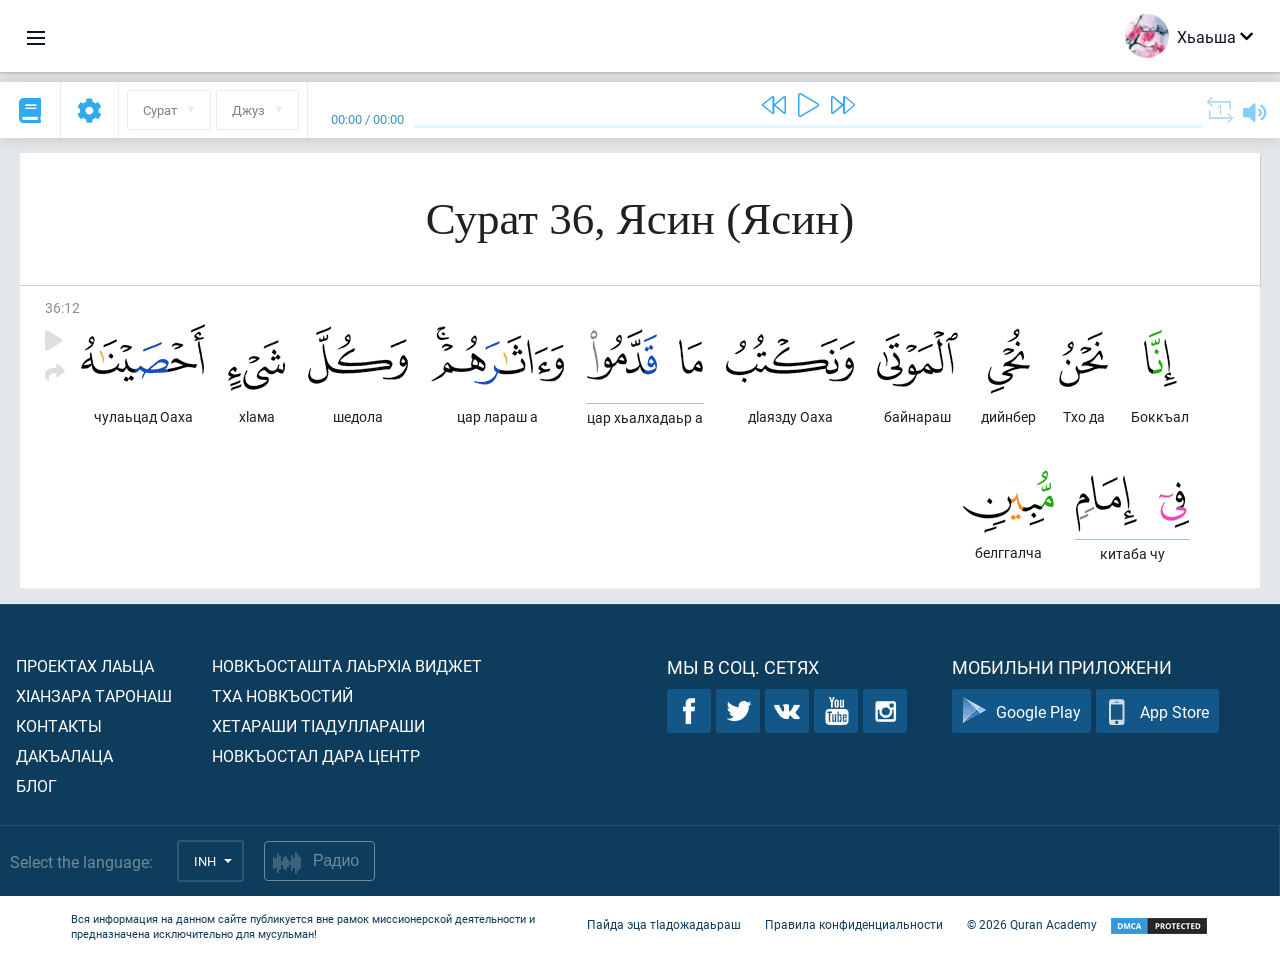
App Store (1157, 711)
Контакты (59, 725)
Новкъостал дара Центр (316, 755)
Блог (36, 785)
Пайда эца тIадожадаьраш (664, 924)
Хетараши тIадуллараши (318, 725)
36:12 (62, 307)
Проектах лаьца (85, 665)
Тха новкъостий (282, 695)
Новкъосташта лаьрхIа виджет (347, 665)
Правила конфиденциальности (854, 924)
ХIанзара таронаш (94, 695)
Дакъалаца (64, 755)
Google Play (1021, 711)
